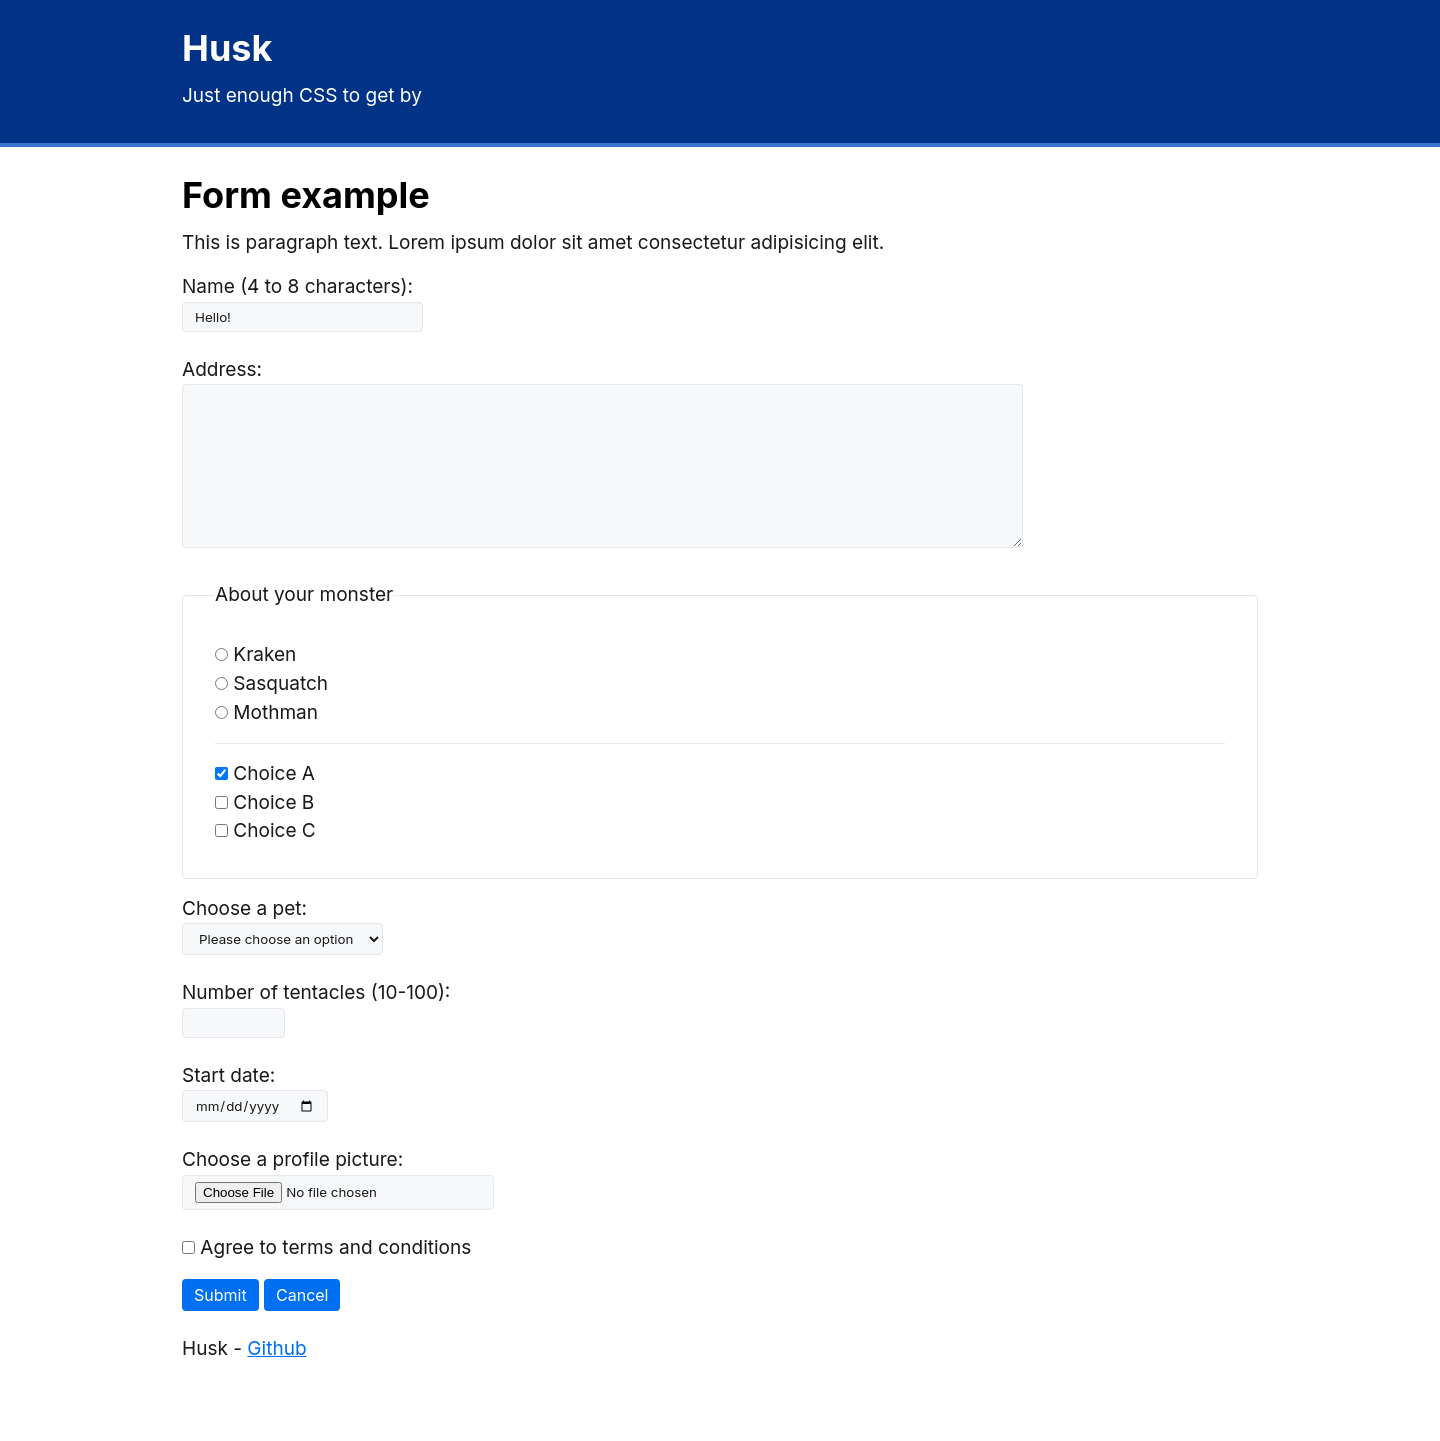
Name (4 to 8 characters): (297, 286)
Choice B (264, 832)
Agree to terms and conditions (326, 1277)
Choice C (265, 860)
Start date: (228, 1105)
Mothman (266, 742)
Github (276, 1378)
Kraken (255, 684)
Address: (222, 369)
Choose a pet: (244, 938)
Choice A (265, 803)
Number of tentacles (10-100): (316, 1022)
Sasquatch (271, 713)
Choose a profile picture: (292, 1189)
